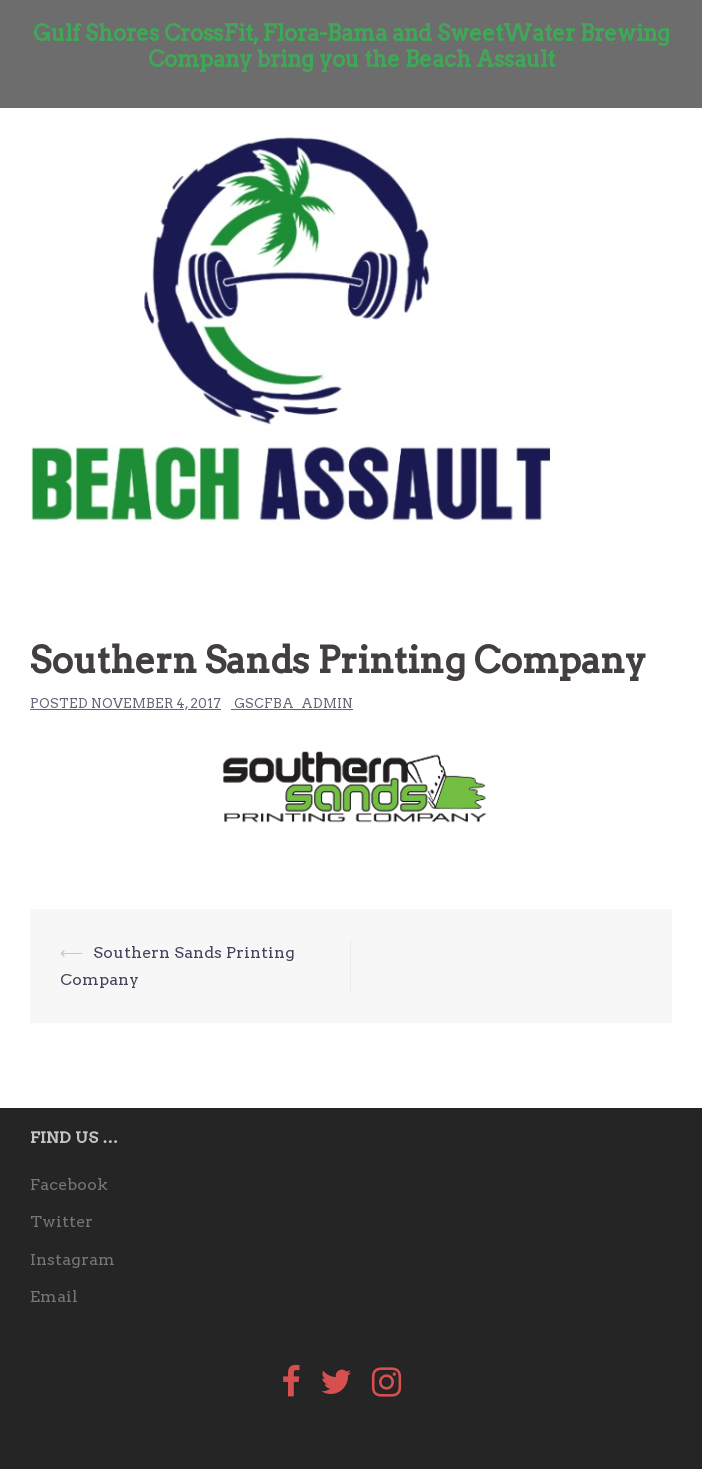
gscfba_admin (293, 703)
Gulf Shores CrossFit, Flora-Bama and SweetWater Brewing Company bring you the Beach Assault (351, 46)
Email (54, 1296)
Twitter (61, 1221)
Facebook (69, 1184)
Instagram (72, 1259)
